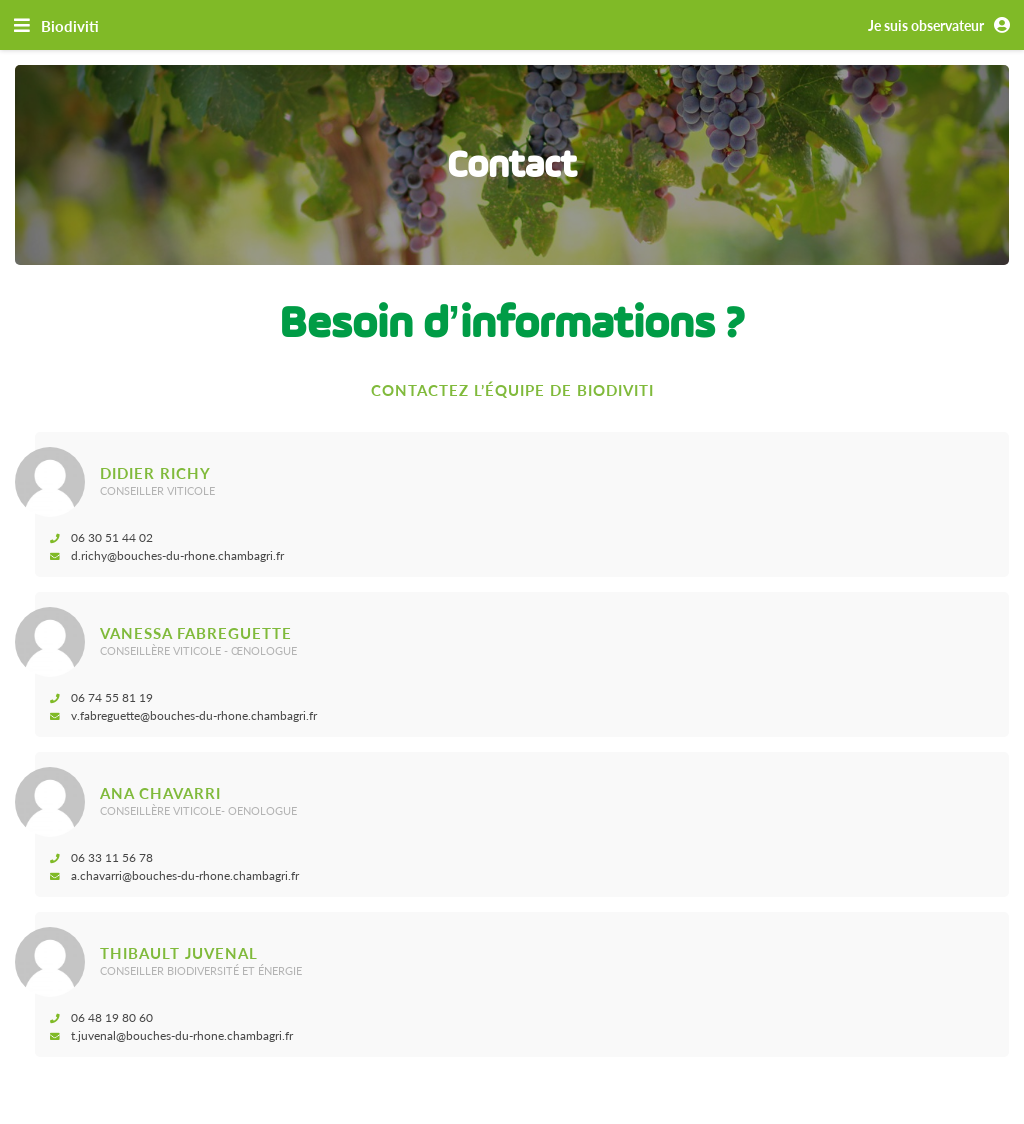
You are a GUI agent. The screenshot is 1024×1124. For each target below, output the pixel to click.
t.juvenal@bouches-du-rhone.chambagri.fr (174, 1035)
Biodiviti (70, 26)
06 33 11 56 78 (104, 857)
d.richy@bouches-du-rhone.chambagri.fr (170, 555)
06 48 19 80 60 (104, 1017)
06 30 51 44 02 (104, 537)
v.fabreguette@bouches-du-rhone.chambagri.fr (186, 715)
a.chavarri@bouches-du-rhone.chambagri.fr (177, 875)
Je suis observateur (942, 26)
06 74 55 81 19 (104, 697)
